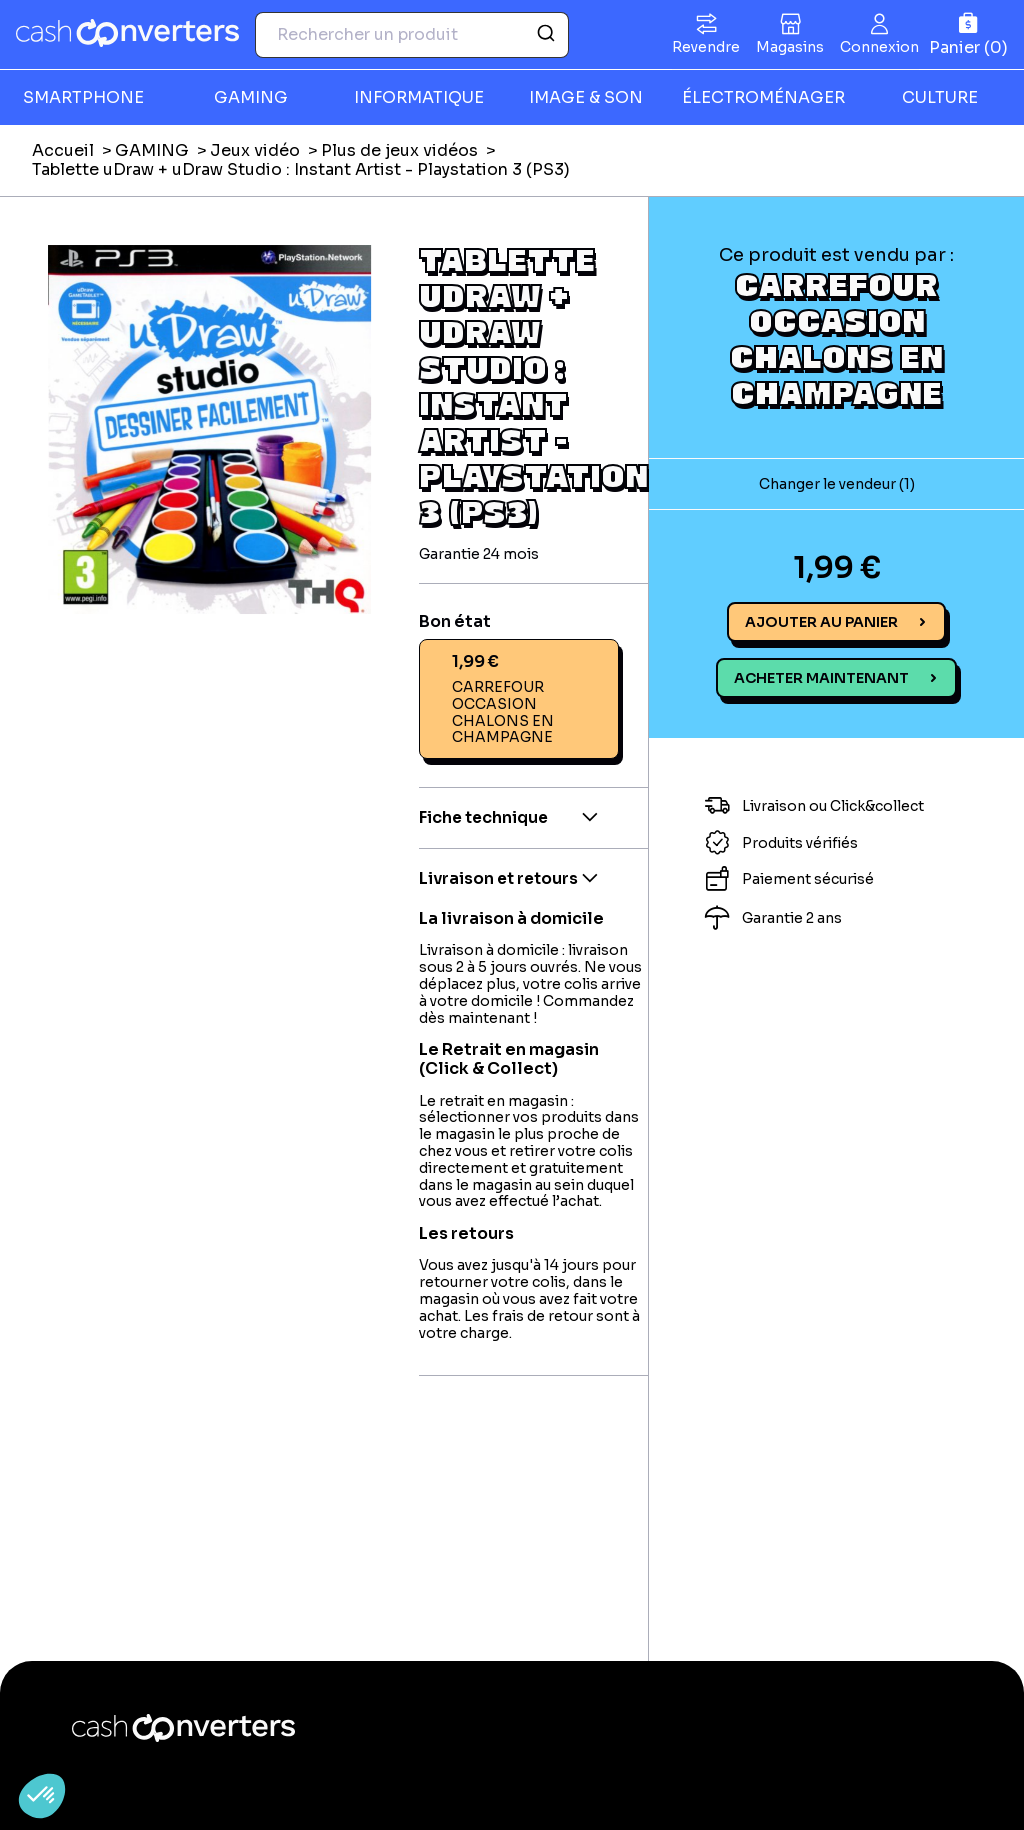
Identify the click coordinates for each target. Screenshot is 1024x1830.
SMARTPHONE (83, 97)
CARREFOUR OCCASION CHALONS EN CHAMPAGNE (836, 338)
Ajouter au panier (821, 622)
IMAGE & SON (586, 97)
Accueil (63, 150)
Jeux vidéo (255, 150)
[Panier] (968, 34)
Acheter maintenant (821, 678)
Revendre (706, 47)
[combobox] (412, 35)
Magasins (790, 47)
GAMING (251, 97)
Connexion (879, 47)
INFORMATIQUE (419, 97)
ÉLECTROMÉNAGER (763, 97)
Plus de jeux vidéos (399, 150)
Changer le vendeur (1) (837, 484)
